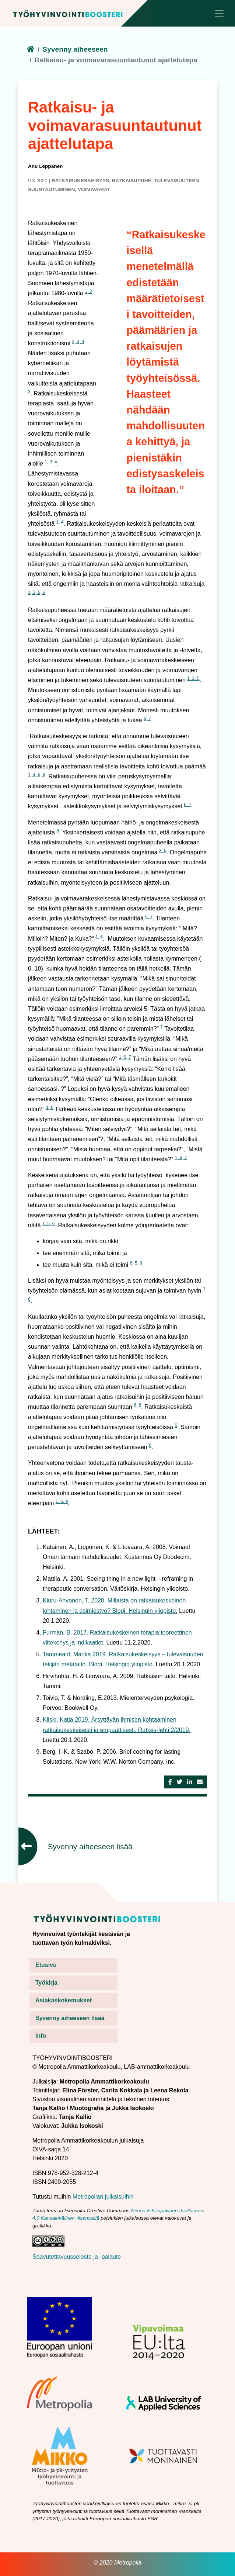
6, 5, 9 (136, 1263)
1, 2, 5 (193, 678)
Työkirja (46, 1982)
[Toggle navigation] (219, 13)
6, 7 (147, 718)
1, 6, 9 (62, 1501)
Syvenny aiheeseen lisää (90, 1846)
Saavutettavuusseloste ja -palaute (76, 2257)
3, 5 (162, 850)
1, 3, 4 (51, 461)
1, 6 (99, 937)
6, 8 (137, 1405)
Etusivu (46, 1965)
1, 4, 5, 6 (36, 774)
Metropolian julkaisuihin (103, 2196)
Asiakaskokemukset (63, 2000)
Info (40, 2036)
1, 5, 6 (48, 1223)
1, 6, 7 (125, 1057)
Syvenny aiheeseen (75, 49)
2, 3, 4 (78, 341)
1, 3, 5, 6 (36, 592)
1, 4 (59, 522)
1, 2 (88, 291)
